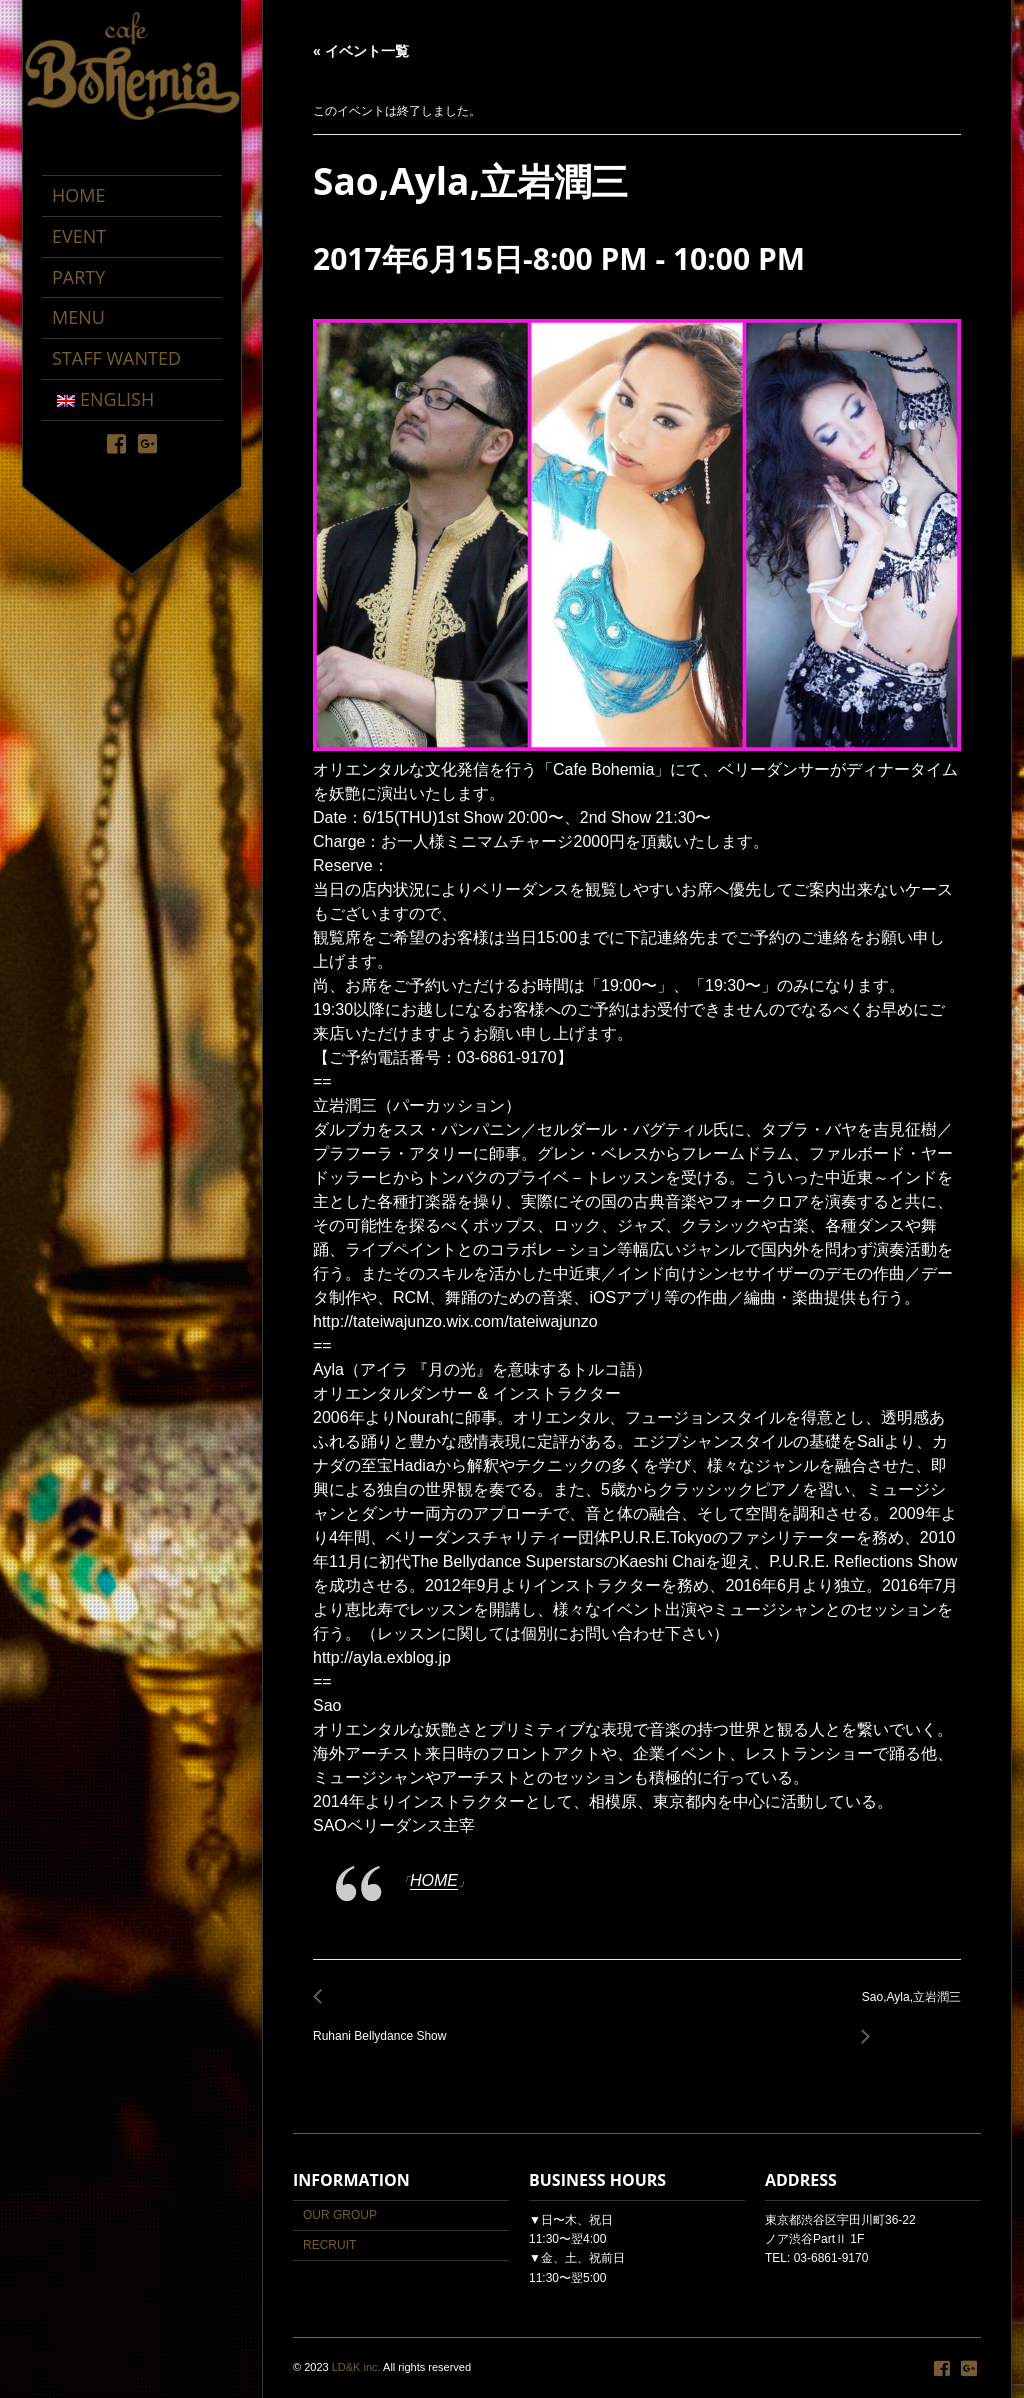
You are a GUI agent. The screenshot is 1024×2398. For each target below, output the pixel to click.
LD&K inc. (356, 2367)
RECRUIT (329, 2245)
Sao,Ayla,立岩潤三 (906, 2008)
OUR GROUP (340, 2215)
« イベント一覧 (361, 51)
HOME (434, 1880)
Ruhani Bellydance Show (385, 2024)
